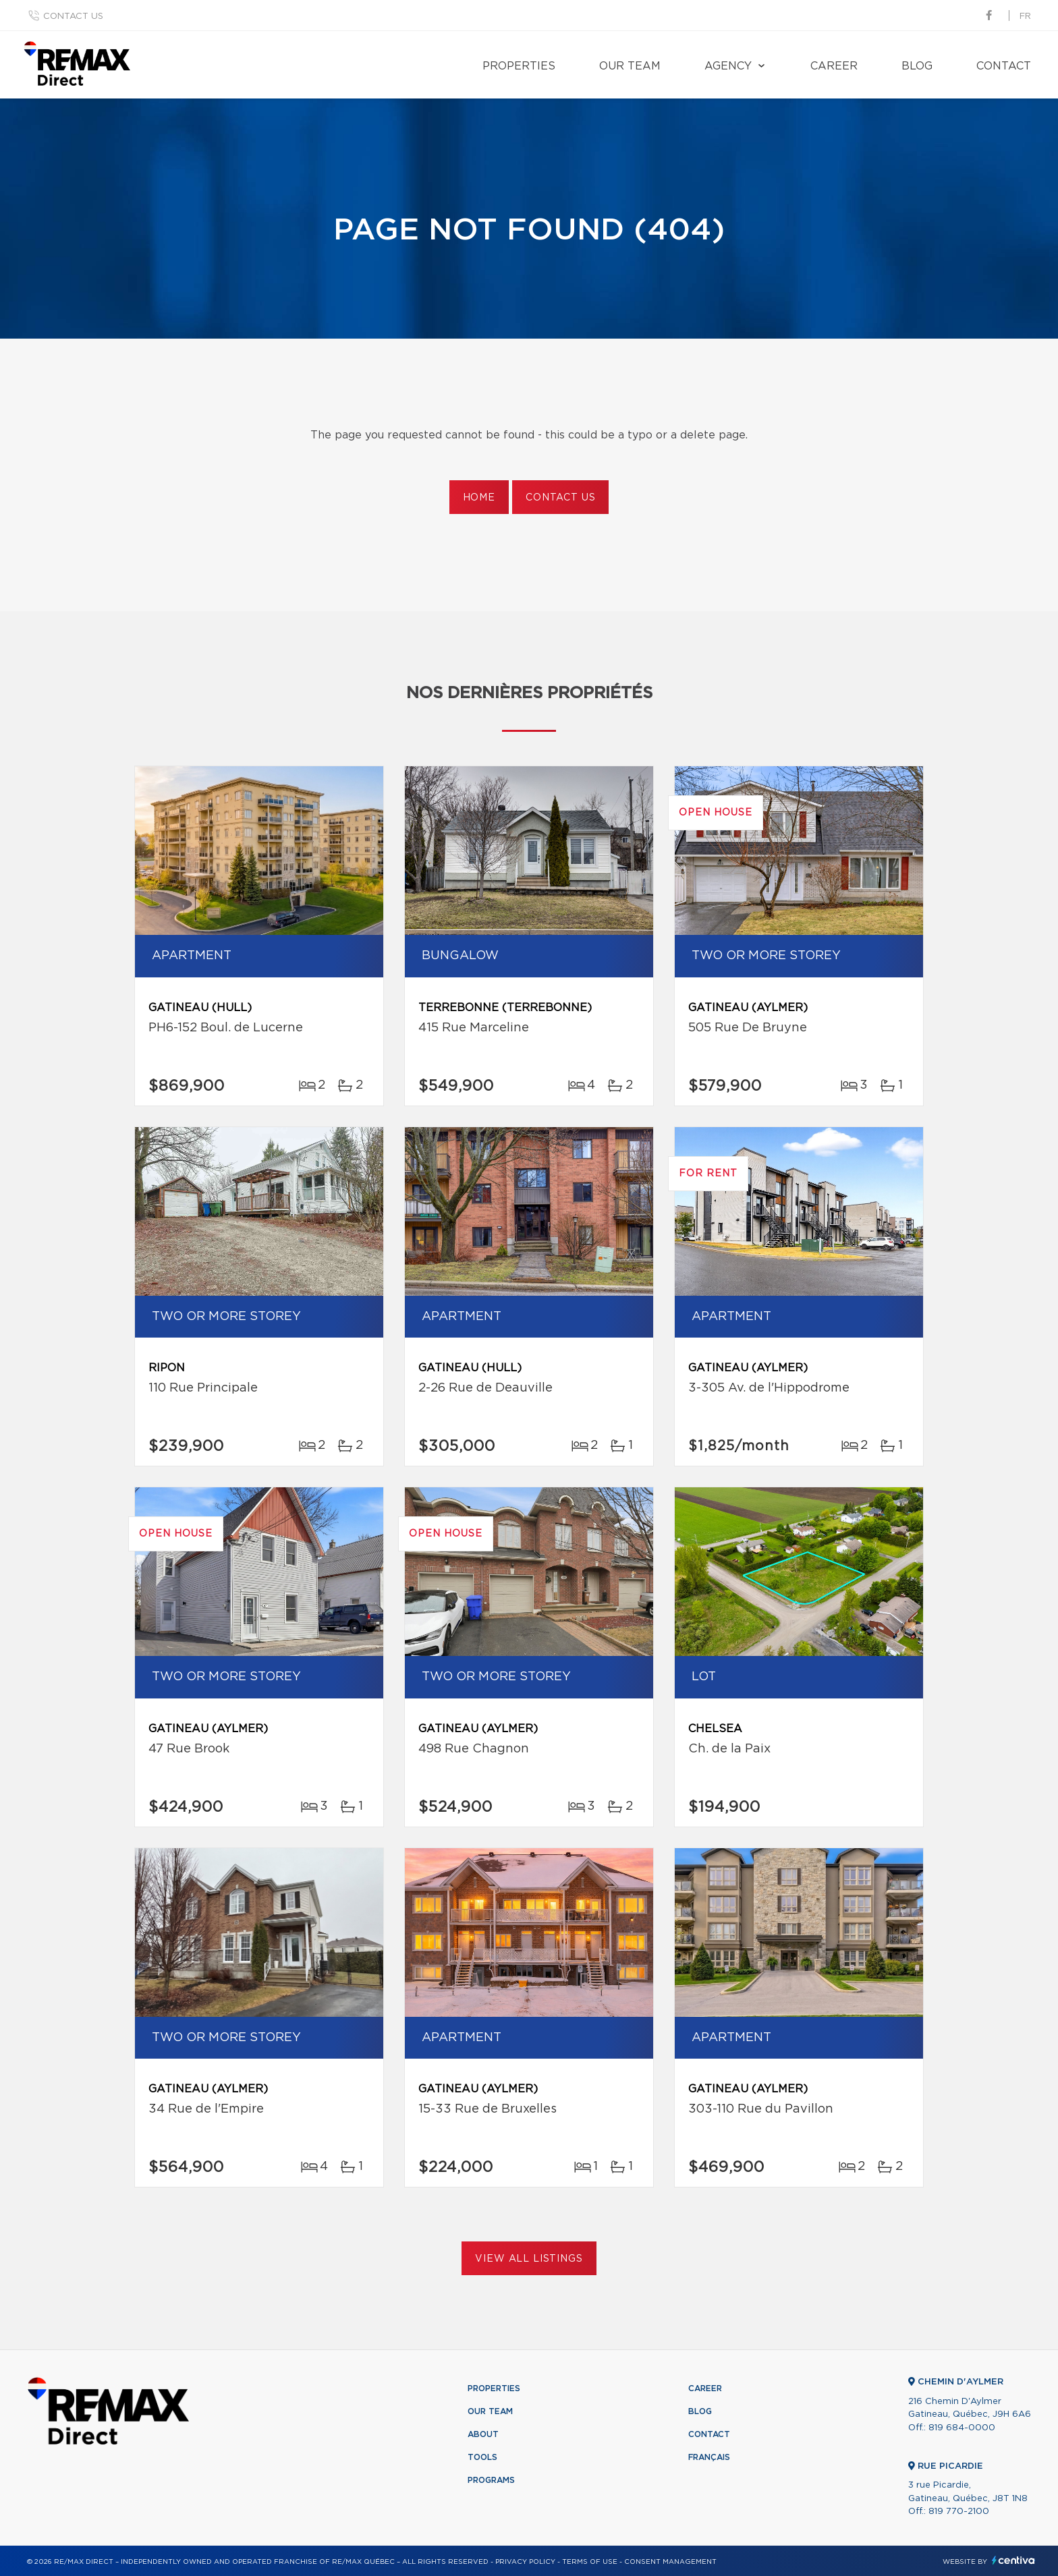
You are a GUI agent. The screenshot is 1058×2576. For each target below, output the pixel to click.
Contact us (73, 16)
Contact (1003, 66)
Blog (916, 66)
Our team (630, 66)
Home (479, 498)
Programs (491, 2480)
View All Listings (528, 2259)
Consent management (670, 2561)
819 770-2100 (958, 2511)
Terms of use (589, 2561)
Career (834, 66)
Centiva (1013, 2560)
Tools (482, 2457)
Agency (728, 66)
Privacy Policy (525, 2561)
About (483, 2434)
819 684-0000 (961, 2428)
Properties (518, 66)
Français (709, 2457)
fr (1025, 16)
